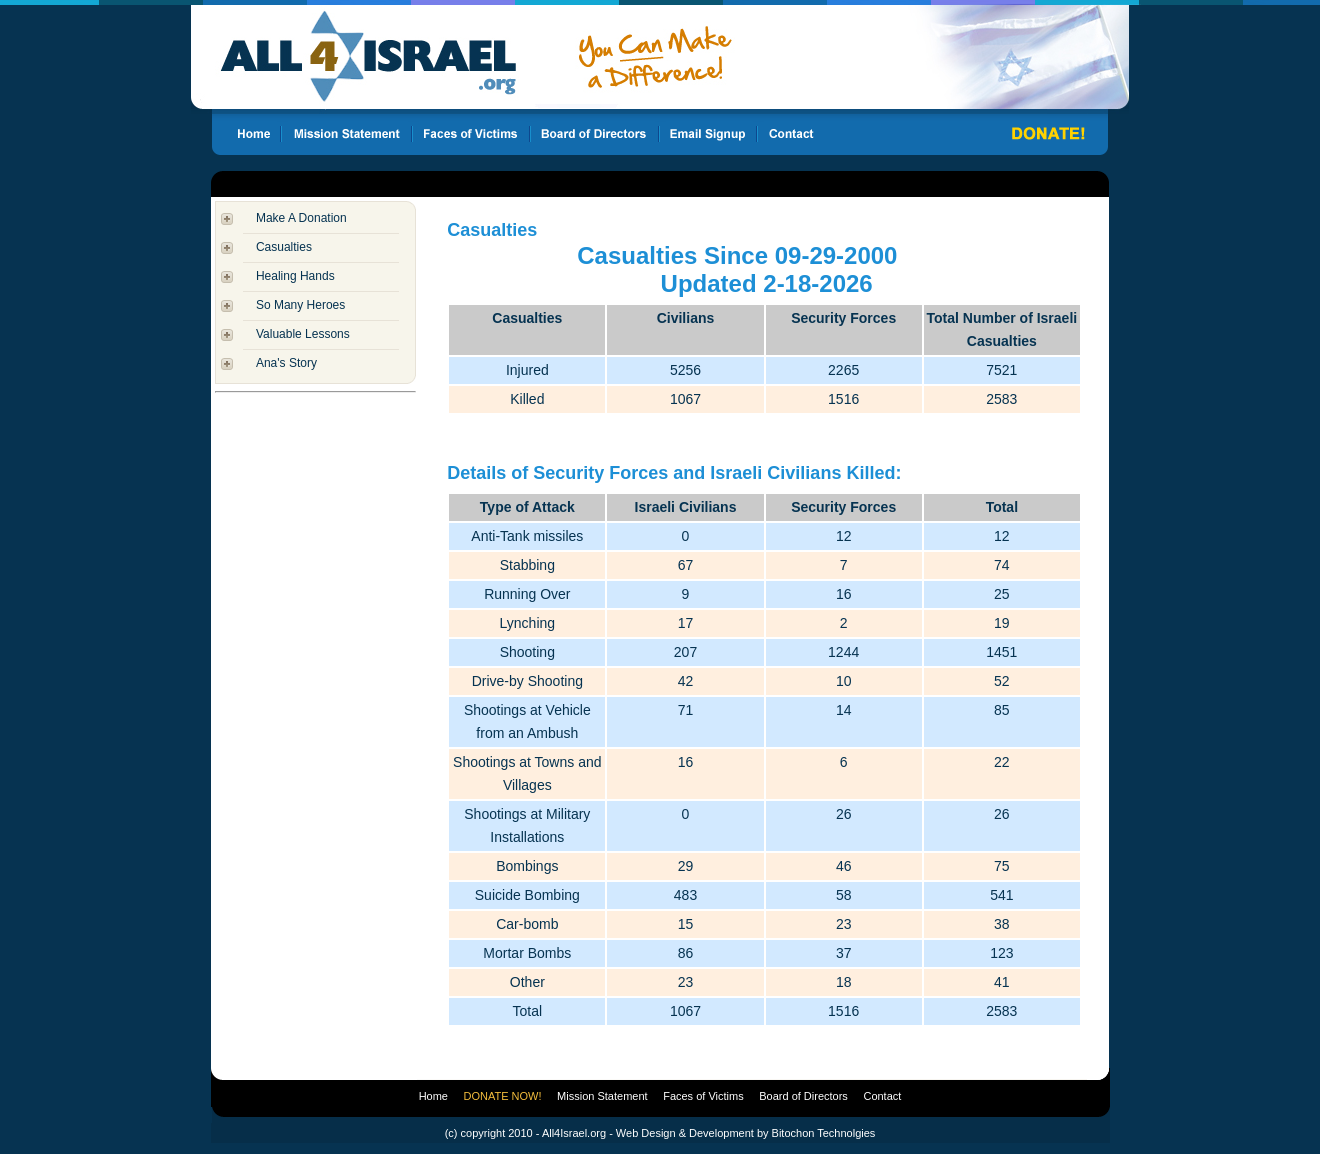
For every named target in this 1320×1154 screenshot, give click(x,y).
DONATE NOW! (503, 1096)
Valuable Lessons (303, 334)
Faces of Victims (703, 1096)
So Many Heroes (300, 305)
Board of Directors (803, 1096)
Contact (882, 1096)
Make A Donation (301, 218)
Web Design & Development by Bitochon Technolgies (745, 1133)
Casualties (284, 247)
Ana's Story (286, 363)
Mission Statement (602, 1096)
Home (433, 1096)
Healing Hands (295, 276)
